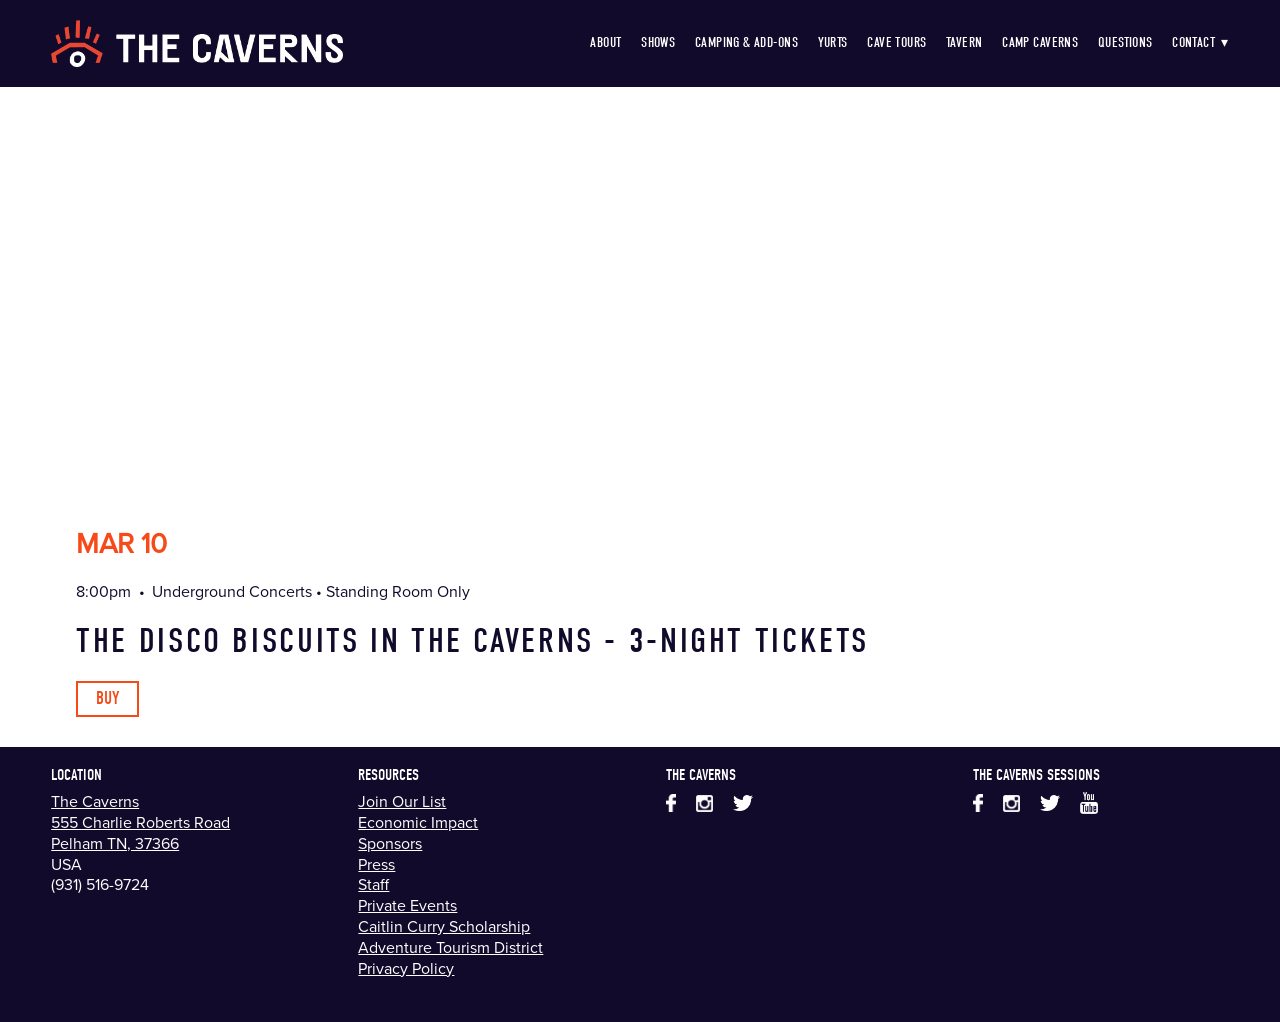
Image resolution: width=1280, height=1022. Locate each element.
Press (376, 864)
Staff (373, 884)
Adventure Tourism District (450, 947)
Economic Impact (418, 822)
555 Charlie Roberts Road (140, 822)
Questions (1125, 42)
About (605, 42)
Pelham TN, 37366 (115, 843)
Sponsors (390, 843)
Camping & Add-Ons (746, 42)
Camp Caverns (1040, 42)
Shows (658, 42)
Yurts (833, 42)
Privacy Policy (406, 968)
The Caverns (95, 801)
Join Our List (402, 801)
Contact (1200, 42)
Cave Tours (896, 42)
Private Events (407, 905)
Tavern (964, 42)
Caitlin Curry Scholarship (444, 926)
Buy (107, 698)
